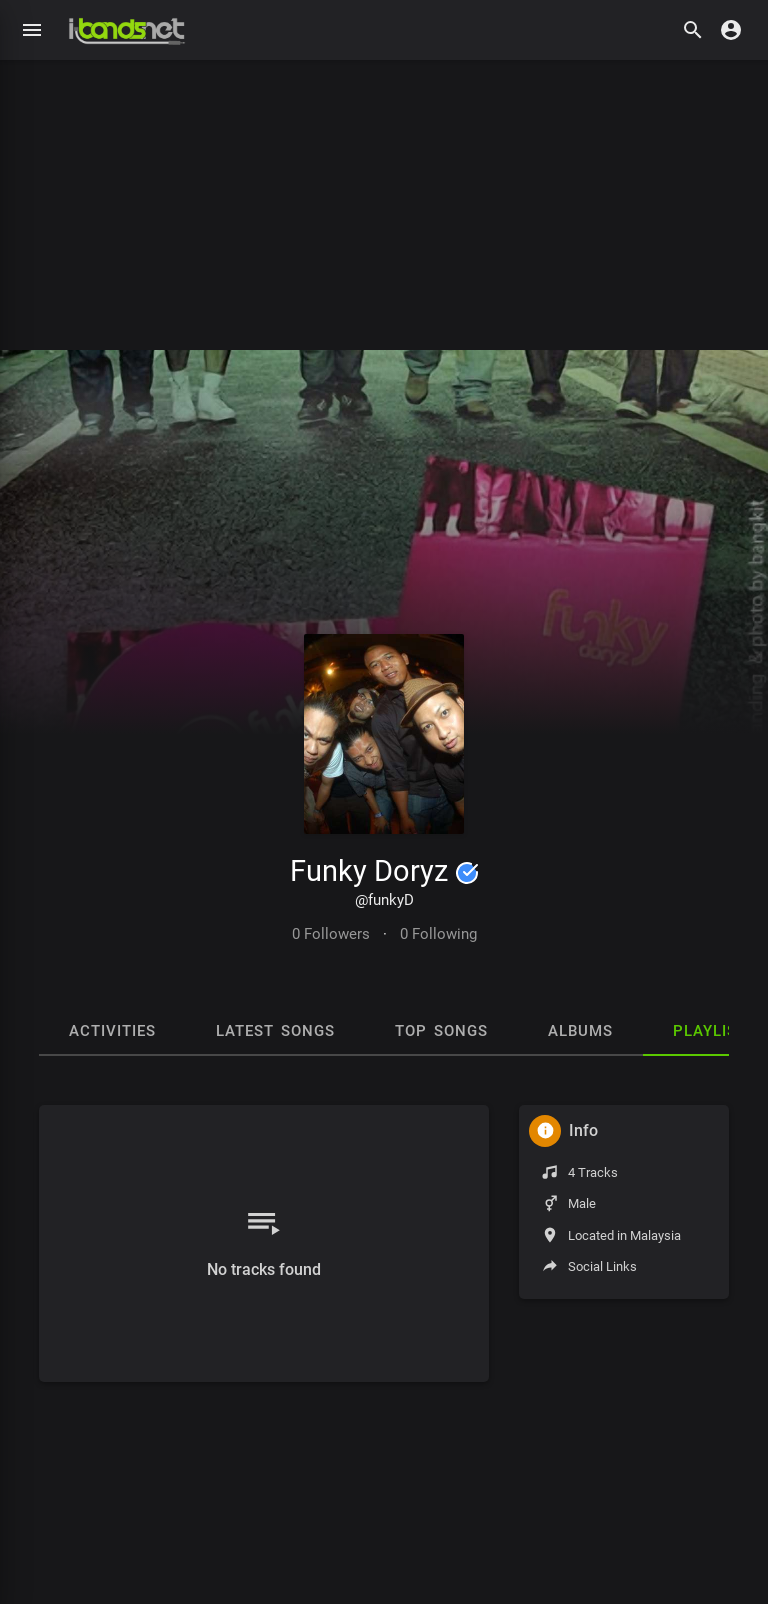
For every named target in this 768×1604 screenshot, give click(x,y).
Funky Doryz (384, 871)
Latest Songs (275, 1031)
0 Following (438, 934)
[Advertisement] (384, 200)
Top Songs (441, 1031)
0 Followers (331, 934)
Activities (112, 1031)
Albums (580, 1031)
